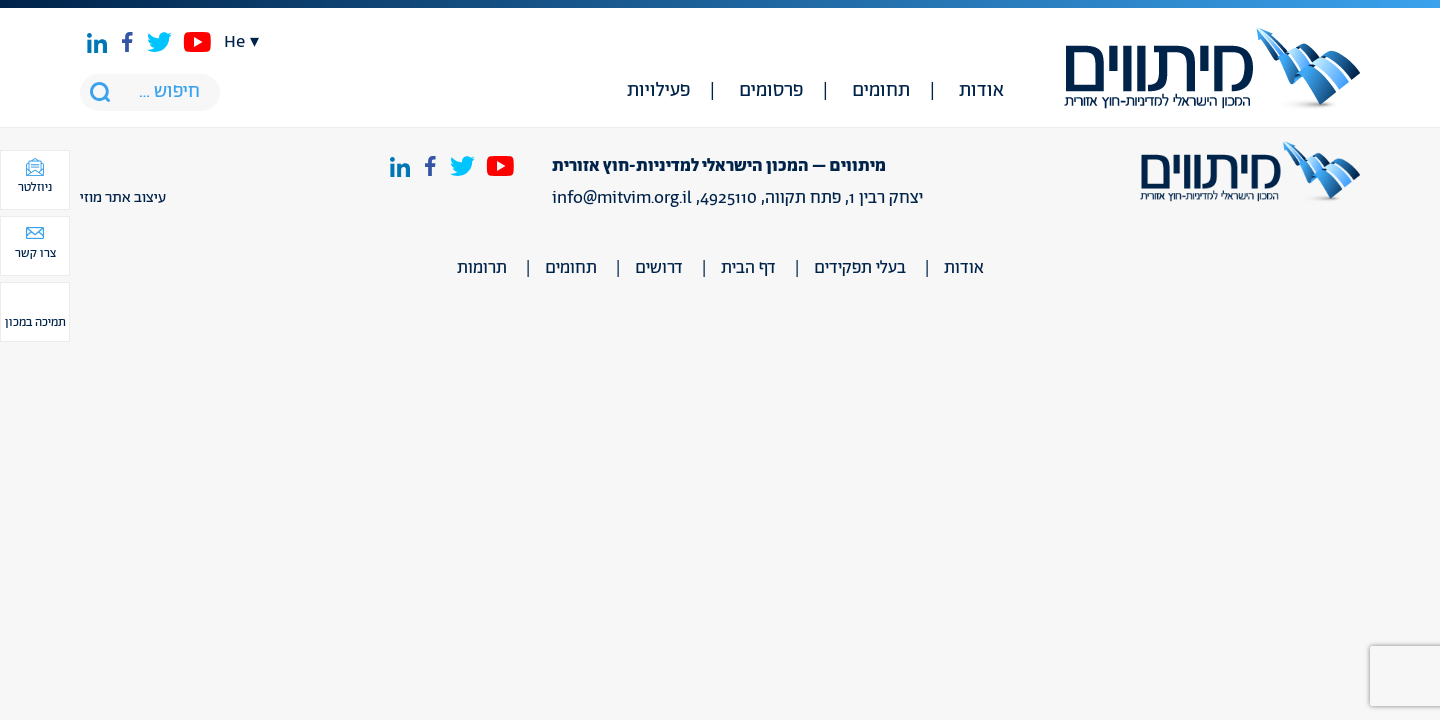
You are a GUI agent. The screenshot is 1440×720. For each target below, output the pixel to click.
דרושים (659, 268)
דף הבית (748, 268)
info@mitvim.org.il (622, 198)
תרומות (482, 268)
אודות (981, 91)
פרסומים (771, 91)
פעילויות (658, 91)
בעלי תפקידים (860, 268)
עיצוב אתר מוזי (123, 198)
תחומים (881, 91)
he (234, 42)
